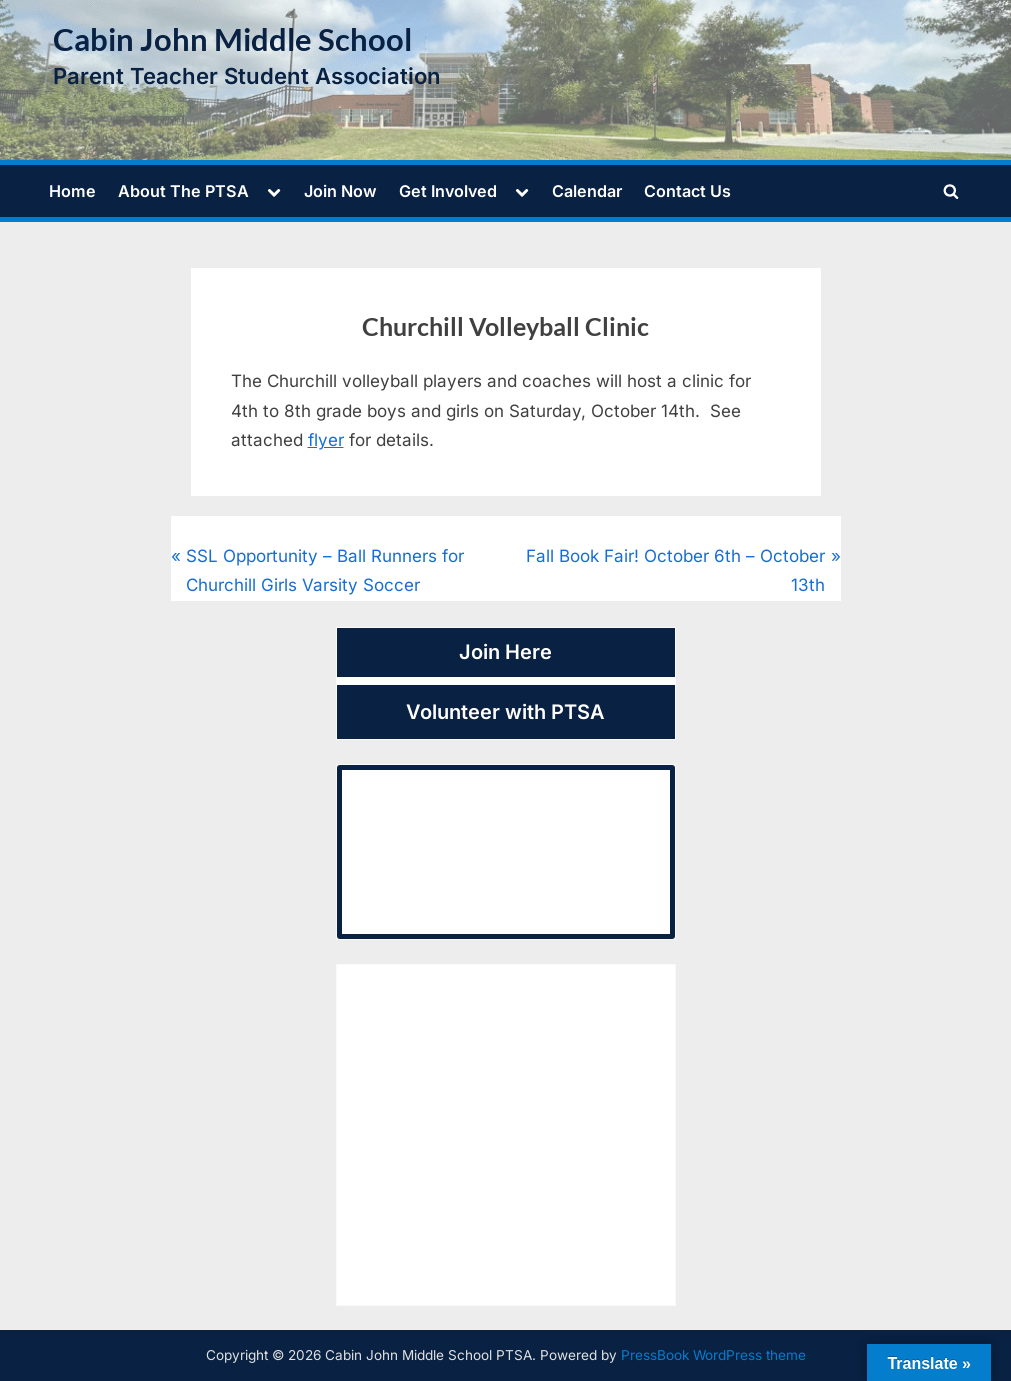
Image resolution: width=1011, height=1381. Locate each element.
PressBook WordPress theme (713, 1355)
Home (72, 191)
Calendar (587, 191)
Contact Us (687, 191)
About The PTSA (183, 191)
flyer (326, 440)
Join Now (340, 191)
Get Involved (448, 191)
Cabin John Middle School (232, 39)
